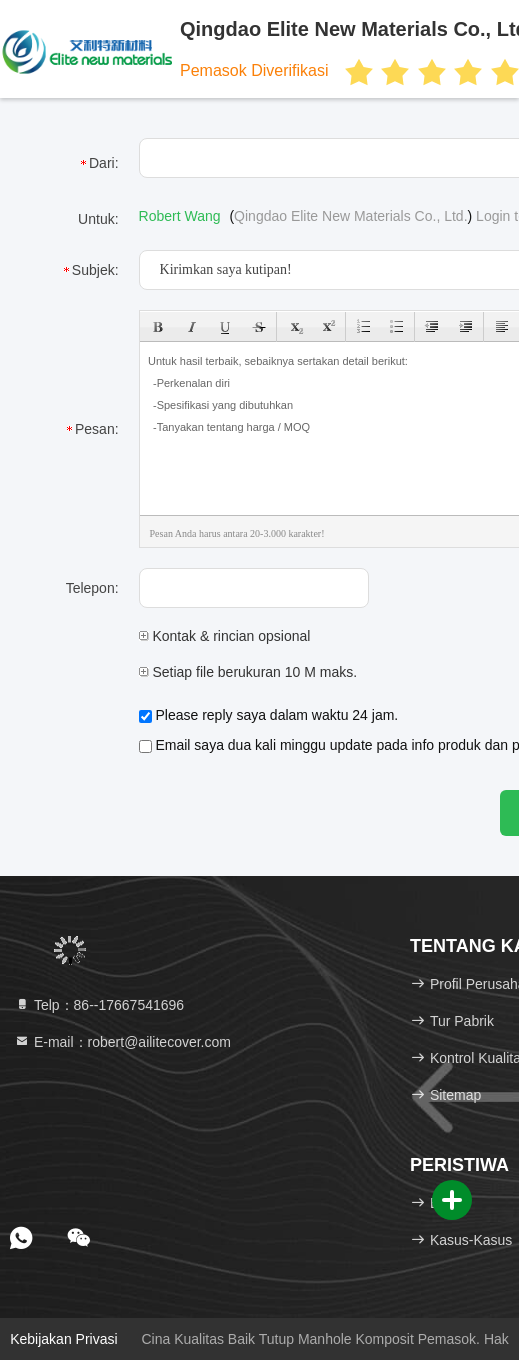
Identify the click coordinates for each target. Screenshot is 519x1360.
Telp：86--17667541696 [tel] (99, 1005)
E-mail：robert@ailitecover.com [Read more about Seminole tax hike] (122, 1042)
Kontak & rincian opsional (225, 636)
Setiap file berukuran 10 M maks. (248, 672)
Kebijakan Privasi (63, 1339)
